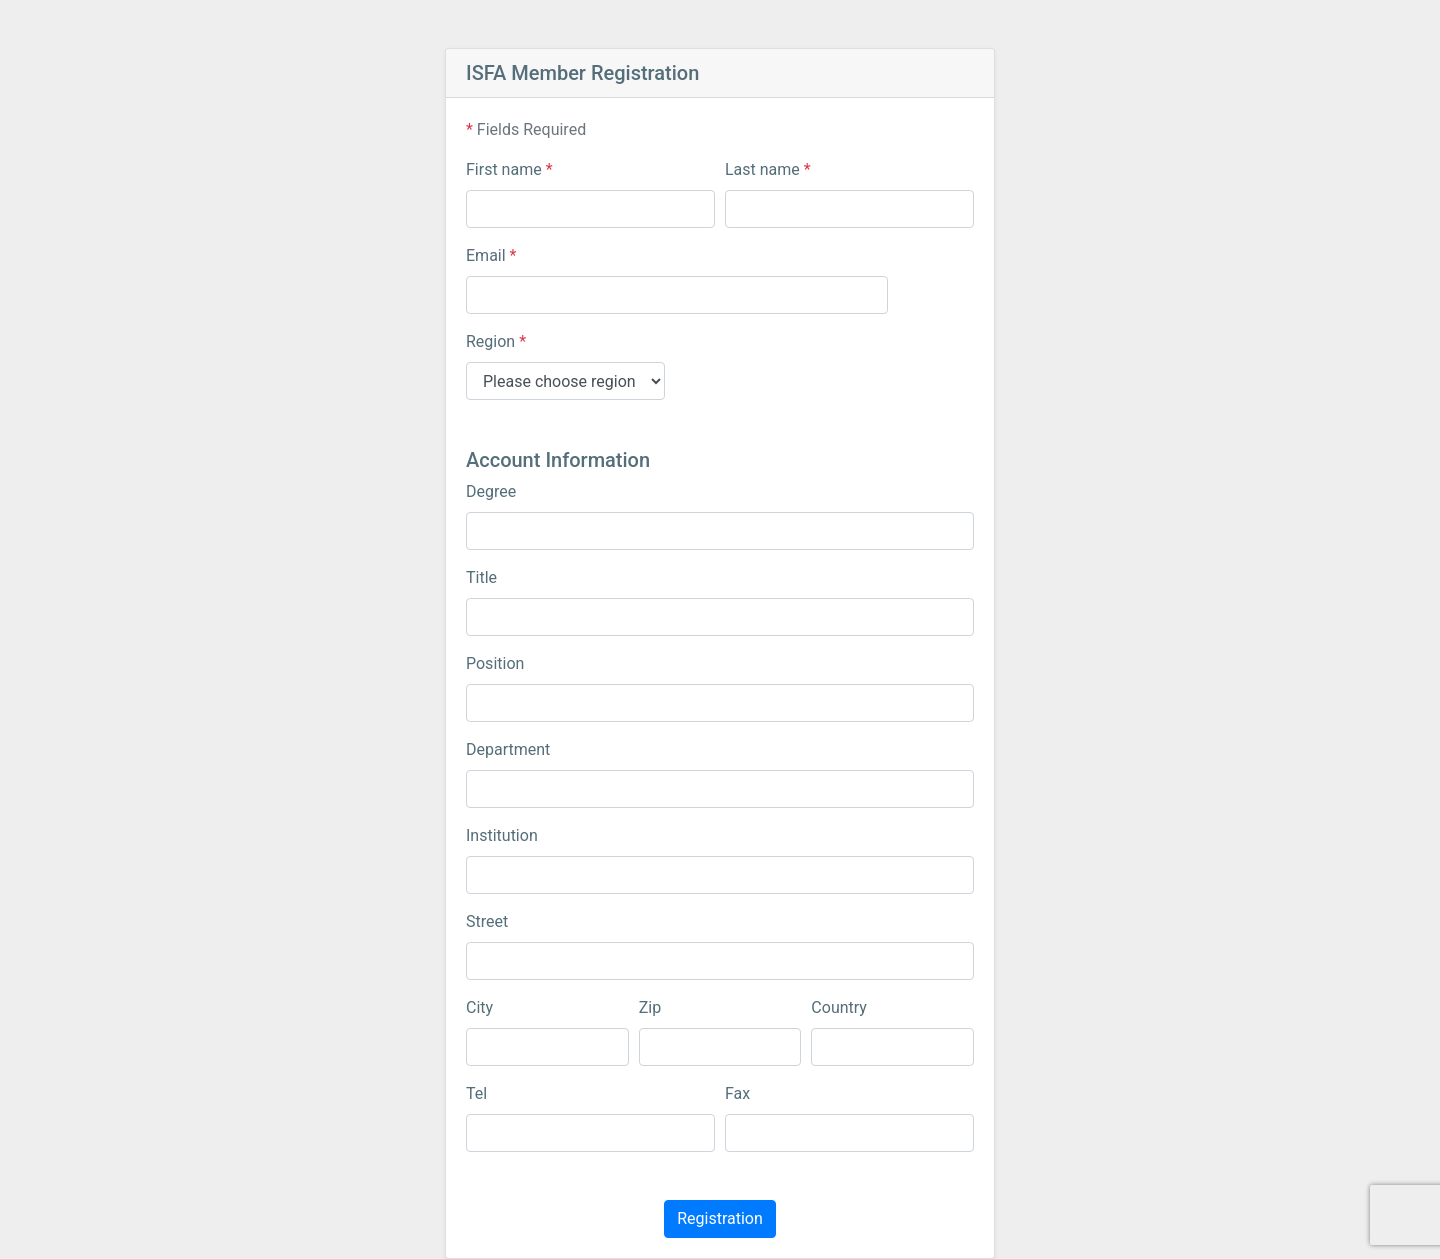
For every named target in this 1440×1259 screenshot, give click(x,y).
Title (481, 577)
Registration (720, 1218)
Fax (737, 1093)
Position (495, 663)
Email (491, 255)
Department (508, 749)
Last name (768, 169)
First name (509, 169)
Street (487, 921)
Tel (476, 1093)
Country (839, 1007)
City (479, 1007)
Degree (491, 491)
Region (496, 341)
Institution (502, 835)
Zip (650, 1007)
